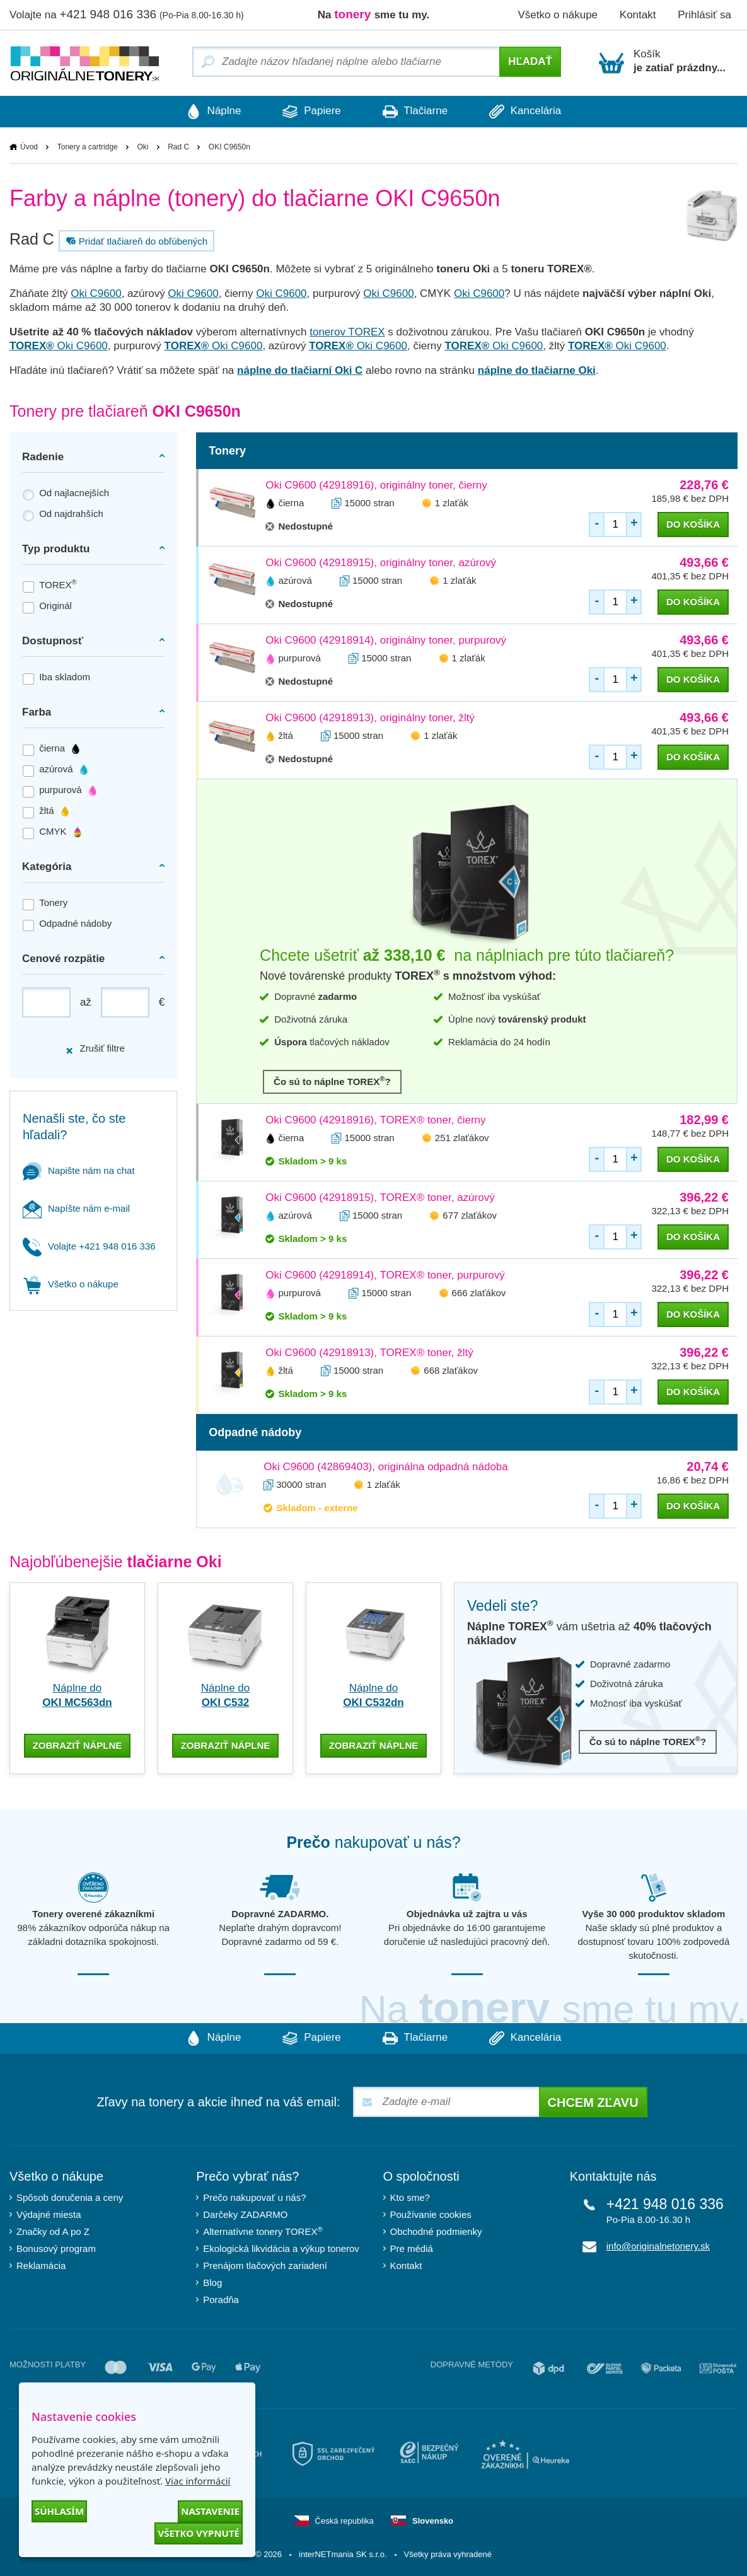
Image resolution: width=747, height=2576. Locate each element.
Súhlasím (59, 2511)
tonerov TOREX (347, 332)
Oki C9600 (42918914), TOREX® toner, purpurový (385, 1275)
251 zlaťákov (462, 1137)
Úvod (29, 146)
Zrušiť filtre (95, 1048)
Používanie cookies (431, 2213)
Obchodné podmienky (436, 2230)
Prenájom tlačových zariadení (265, 2265)
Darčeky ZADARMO (245, 2213)
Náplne (210, 111)
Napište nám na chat (79, 1170)
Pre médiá (411, 2247)
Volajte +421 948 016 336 (89, 1246)
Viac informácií (197, 2480)
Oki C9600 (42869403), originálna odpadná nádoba (385, 1467)
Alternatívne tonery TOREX (263, 2230)
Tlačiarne (416, 111)
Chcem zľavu (593, 2102)
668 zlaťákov (451, 1370)
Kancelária (529, 111)
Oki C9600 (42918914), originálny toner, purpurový (385, 640)
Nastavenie (210, 2511)
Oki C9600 (96, 293)
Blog (212, 2282)
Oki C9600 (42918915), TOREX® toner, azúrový (379, 1198)
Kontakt (638, 15)
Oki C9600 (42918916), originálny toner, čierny (376, 485)
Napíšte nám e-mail (76, 1208)
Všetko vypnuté (199, 2533)
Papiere (310, 111)
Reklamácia (41, 2265)
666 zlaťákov (479, 1292)
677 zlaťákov (470, 1215)
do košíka (693, 524)
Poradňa (221, 2299)
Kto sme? (410, 2196)
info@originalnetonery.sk (658, 2245)
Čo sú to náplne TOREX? (332, 1081)
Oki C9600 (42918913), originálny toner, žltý (370, 718)
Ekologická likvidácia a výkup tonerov (281, 2247)
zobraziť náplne (77, 1744)
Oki (142, 146)
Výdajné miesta (48, 2213)
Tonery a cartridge (87, 146)
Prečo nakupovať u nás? (254, 2196)
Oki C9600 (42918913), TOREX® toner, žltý (369, 1353)
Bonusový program (56, 2247)
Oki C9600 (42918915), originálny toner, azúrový (380, 563)
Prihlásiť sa (704, 15)
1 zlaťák (451, 502)
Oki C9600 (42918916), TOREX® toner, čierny (375, 1120)
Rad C (178, 146)
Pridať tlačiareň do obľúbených (135, 240)
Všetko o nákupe (558, 15)
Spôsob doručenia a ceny (69, 2196)
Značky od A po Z (53, 2230)
